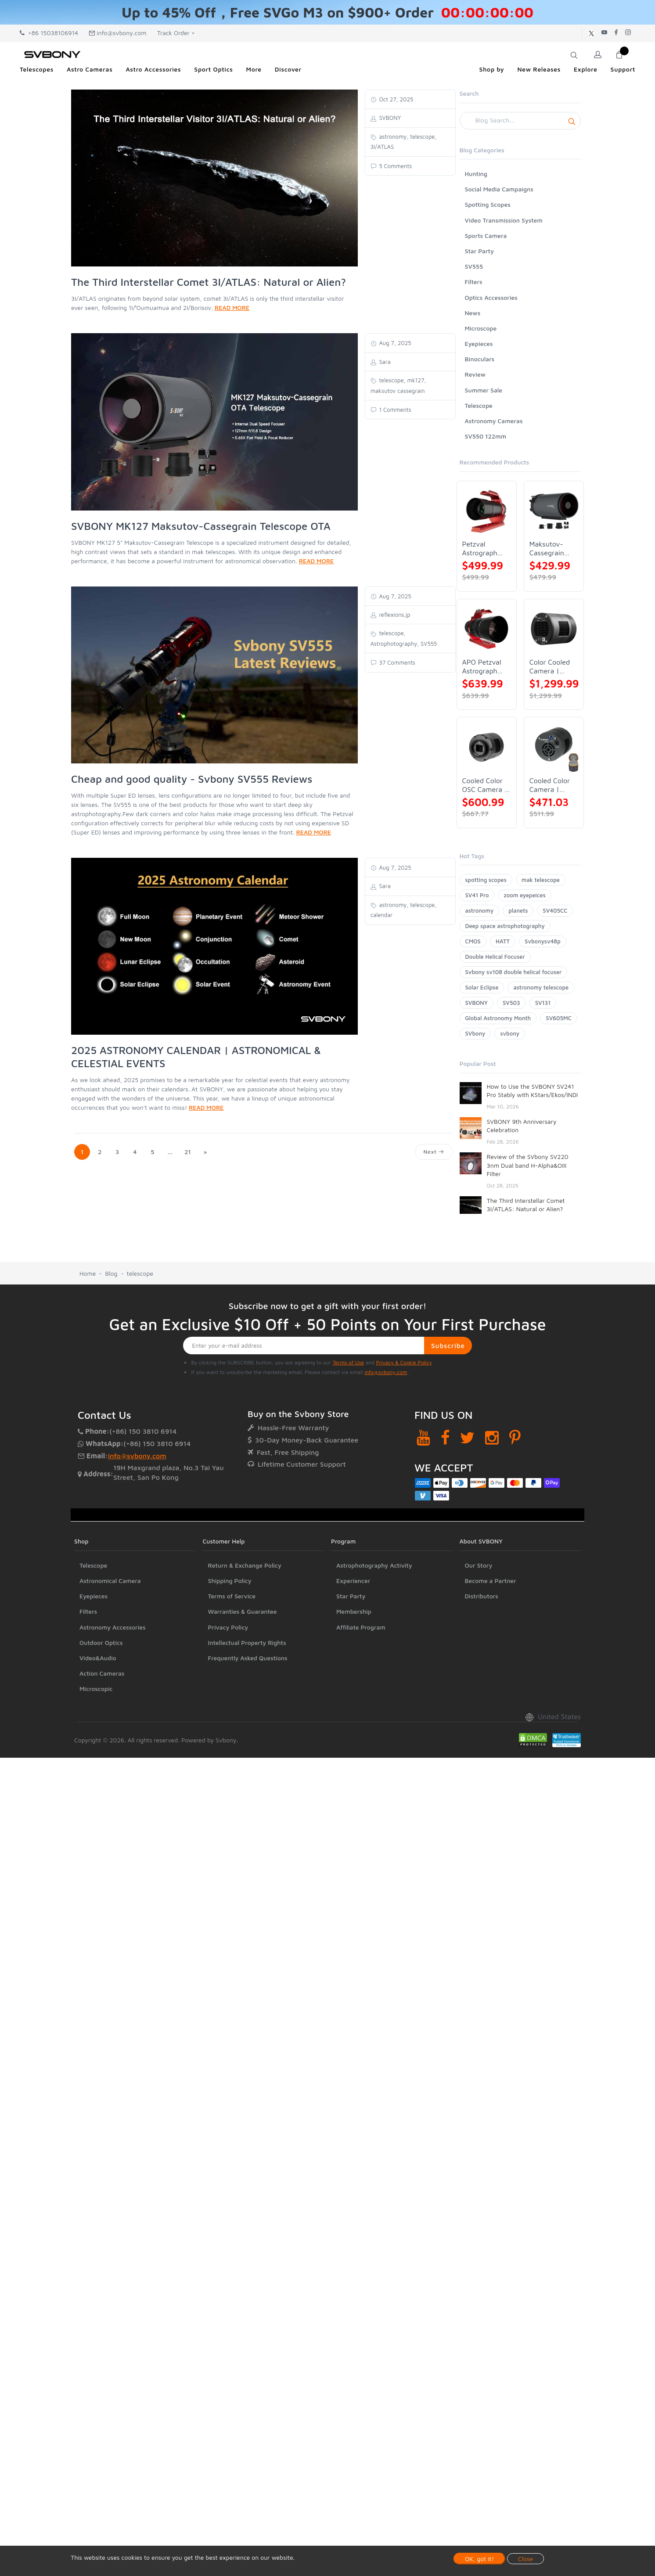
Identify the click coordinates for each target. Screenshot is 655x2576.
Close (525, 2558)
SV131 (543, 1002)
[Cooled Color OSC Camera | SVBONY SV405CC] (486, 747)
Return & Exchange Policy (244, 1565)
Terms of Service (232, 1596)
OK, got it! (479, 2558)
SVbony (475, 1033)
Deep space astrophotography (505, 925)
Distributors (481, 1596)
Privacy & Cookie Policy (404, 1362)
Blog (111, 1273)
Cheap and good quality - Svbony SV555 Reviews (191, 779)
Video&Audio (97, 1658)
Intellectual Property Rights (247, 1642)
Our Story (479, 1565)
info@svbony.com (118, 32)
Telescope (479, 405)
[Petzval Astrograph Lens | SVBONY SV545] (486, 510)
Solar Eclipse (482, 987)
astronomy (479, 910)
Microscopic (96, 1688)
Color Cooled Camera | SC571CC (549, 666)
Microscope (481, 328)
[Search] (520, 121)
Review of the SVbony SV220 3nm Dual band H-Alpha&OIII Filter (528, 1165)
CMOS (473, 941)
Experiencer (353, 1580)
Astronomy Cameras (494, 421)
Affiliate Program (360, 1627)
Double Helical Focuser (495, 956)
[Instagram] (492, 1437)
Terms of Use (348, 1362)
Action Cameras (101, 1673)
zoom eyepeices (525, 895)
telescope (140, 1273)
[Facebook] (445, 1437)
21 (187, 1151)
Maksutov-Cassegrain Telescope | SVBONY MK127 (547, 548)
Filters (473, 281)
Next (433, 1151)
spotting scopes (486, 879)
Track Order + (176, 32)
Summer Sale (484, 390)
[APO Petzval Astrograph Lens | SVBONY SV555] (486, 628)
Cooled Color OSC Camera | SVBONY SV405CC (484, 785)
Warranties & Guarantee (242, 1611)
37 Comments (396, 662)
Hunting (476, 173)
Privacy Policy (228, 1627)
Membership (353, 1611)
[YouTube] (423, 1437)
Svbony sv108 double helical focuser (513, 971)
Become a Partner (490, 1580)
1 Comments (394, 409)
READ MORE (232, 307)
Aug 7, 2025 (394, 342)
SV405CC (555, 910)
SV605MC (558, 1018)
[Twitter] (467, 1437)
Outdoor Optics (101, 1642)
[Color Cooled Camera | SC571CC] (553, 628)
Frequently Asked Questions (248, 1658)
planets (518, 910)
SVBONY (476, 1002)
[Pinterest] (515, 1437)
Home (87, 1273)
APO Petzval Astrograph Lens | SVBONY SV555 (481, 666)
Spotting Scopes (488, 204)
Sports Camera (486, 235)
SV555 (474, 266)
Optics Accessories (491, 297)
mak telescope (541, 879)
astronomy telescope (541, 987)
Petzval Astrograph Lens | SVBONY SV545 (479, 548)
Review (475, 374)
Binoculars (480, 359)
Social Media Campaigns (499, 189)
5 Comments (395, 165)
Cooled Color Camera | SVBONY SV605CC (549, 785)
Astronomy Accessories (112, 1627)
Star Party (479, 251)
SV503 (511, 1002)
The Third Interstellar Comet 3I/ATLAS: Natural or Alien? (208, 282)
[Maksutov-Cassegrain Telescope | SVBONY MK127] (553, 510)
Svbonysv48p (543, 941)
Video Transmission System (504, 220)
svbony (509, 1033)
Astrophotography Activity (374, 1565)
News (473, 313)
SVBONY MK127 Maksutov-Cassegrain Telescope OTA (201, 526)
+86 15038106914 (49, 32)
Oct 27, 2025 (396, 99)
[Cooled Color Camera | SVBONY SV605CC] (553, 747)
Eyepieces (479, 343)
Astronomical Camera (110, 1580)
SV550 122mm (486, 436)
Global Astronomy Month (498, 1018)
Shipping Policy (230, 1580)
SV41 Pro (477, 895)
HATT (503, 941)
